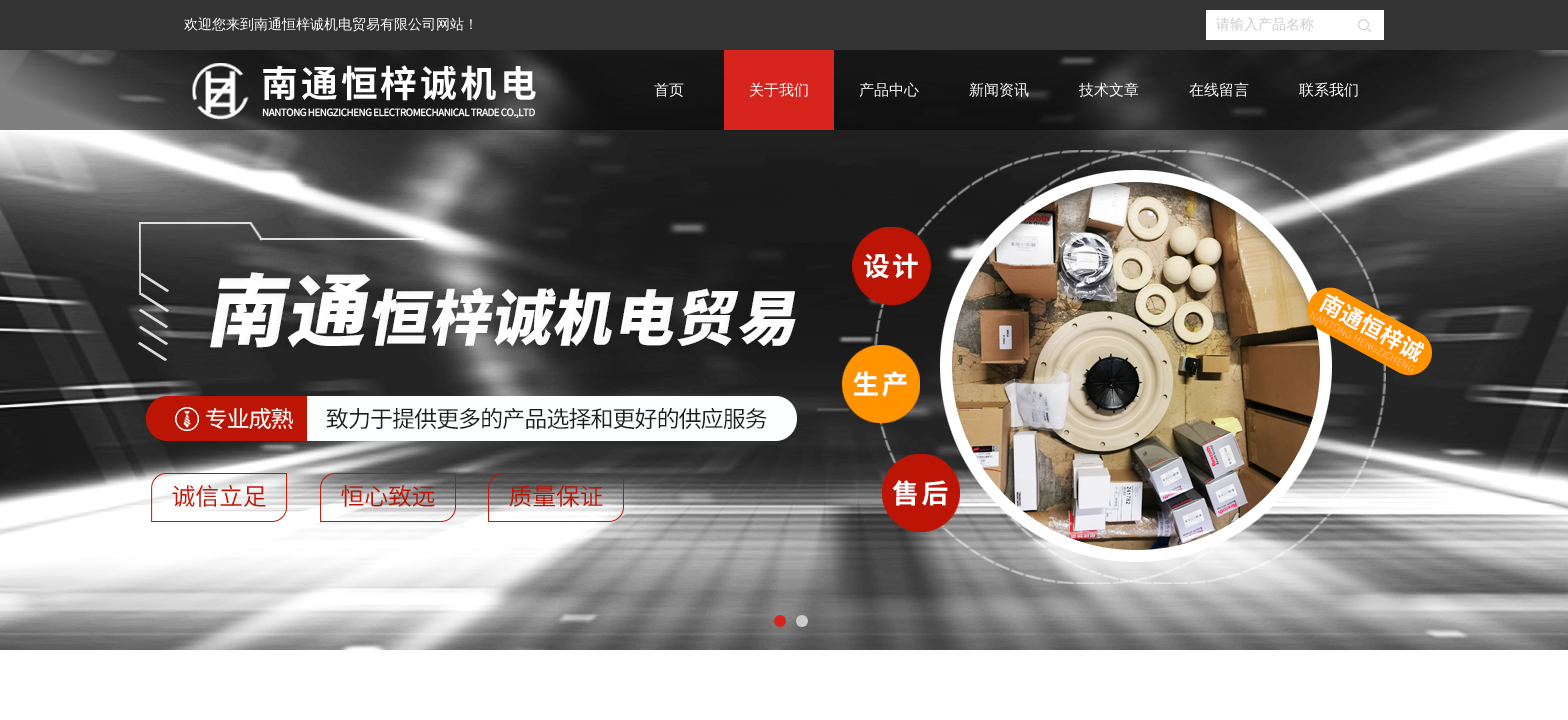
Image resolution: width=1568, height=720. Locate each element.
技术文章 (1109, 90)
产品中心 (889, 90)
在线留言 (1219, 90)
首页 (669, 90)
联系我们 (1329, 90)
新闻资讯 (999, 90)
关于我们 (779, 90)
